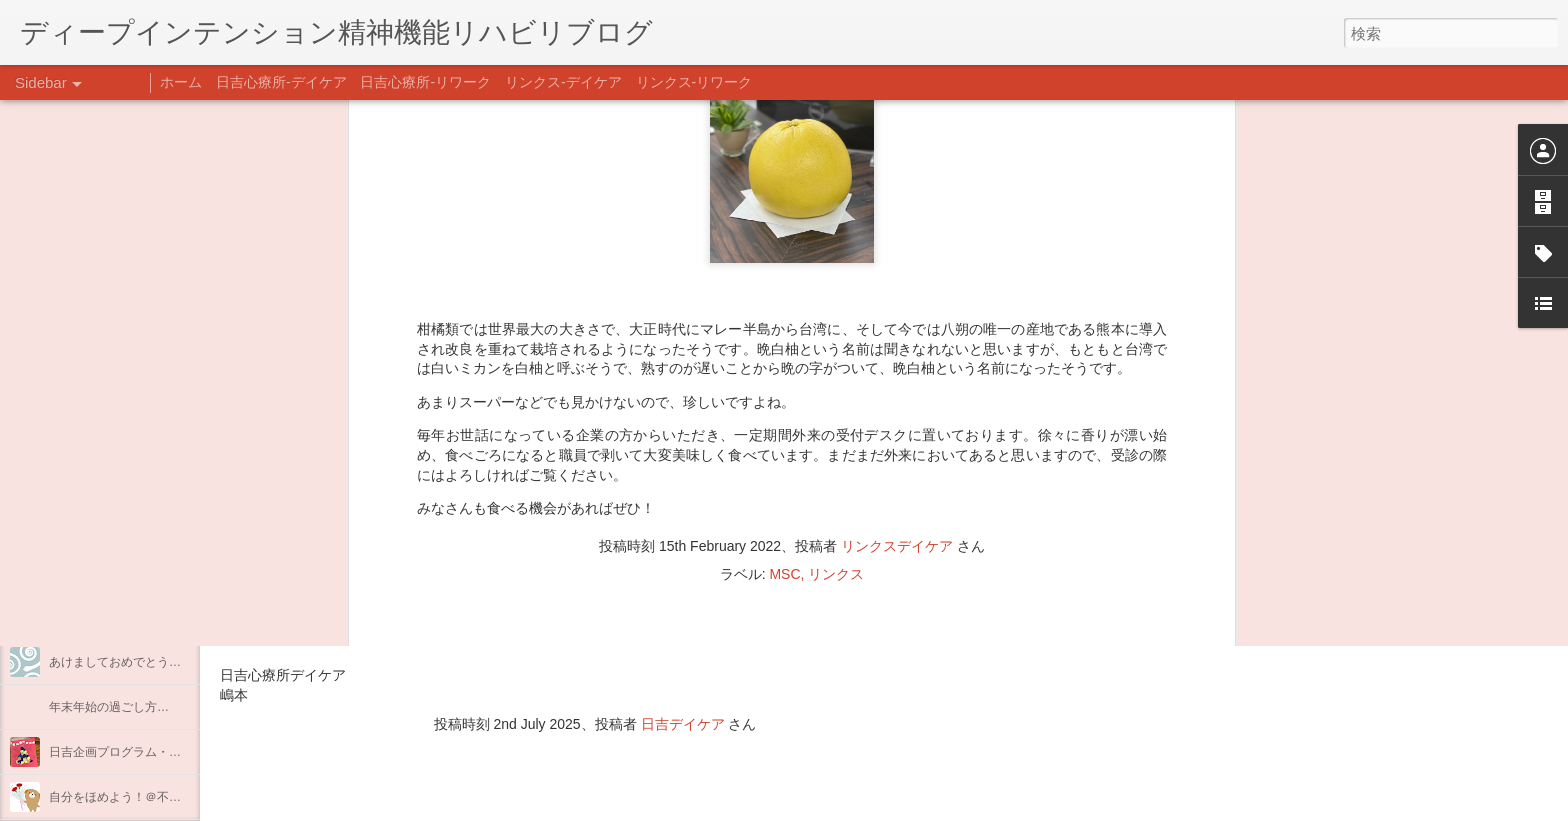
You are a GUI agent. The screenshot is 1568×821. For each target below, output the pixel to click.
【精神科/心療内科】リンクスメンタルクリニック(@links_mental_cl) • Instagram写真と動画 (578, 558)
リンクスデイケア (897, 222)
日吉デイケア (683, 724)
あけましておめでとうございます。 (145, 662)
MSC (784, 250)
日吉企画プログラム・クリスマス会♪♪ (151, 752)
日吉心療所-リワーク (425, 82)
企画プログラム (91, 527)
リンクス (836, 250)
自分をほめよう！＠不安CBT (127, 797)
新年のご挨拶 (85, 617)
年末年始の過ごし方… (109, 707)
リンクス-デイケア (563, 82)
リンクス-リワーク (694, 82)
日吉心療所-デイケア (281, 82)
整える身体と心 (91, 572)
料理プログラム (91, 482)
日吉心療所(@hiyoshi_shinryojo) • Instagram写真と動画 (458, 597)
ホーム (181, 82)
